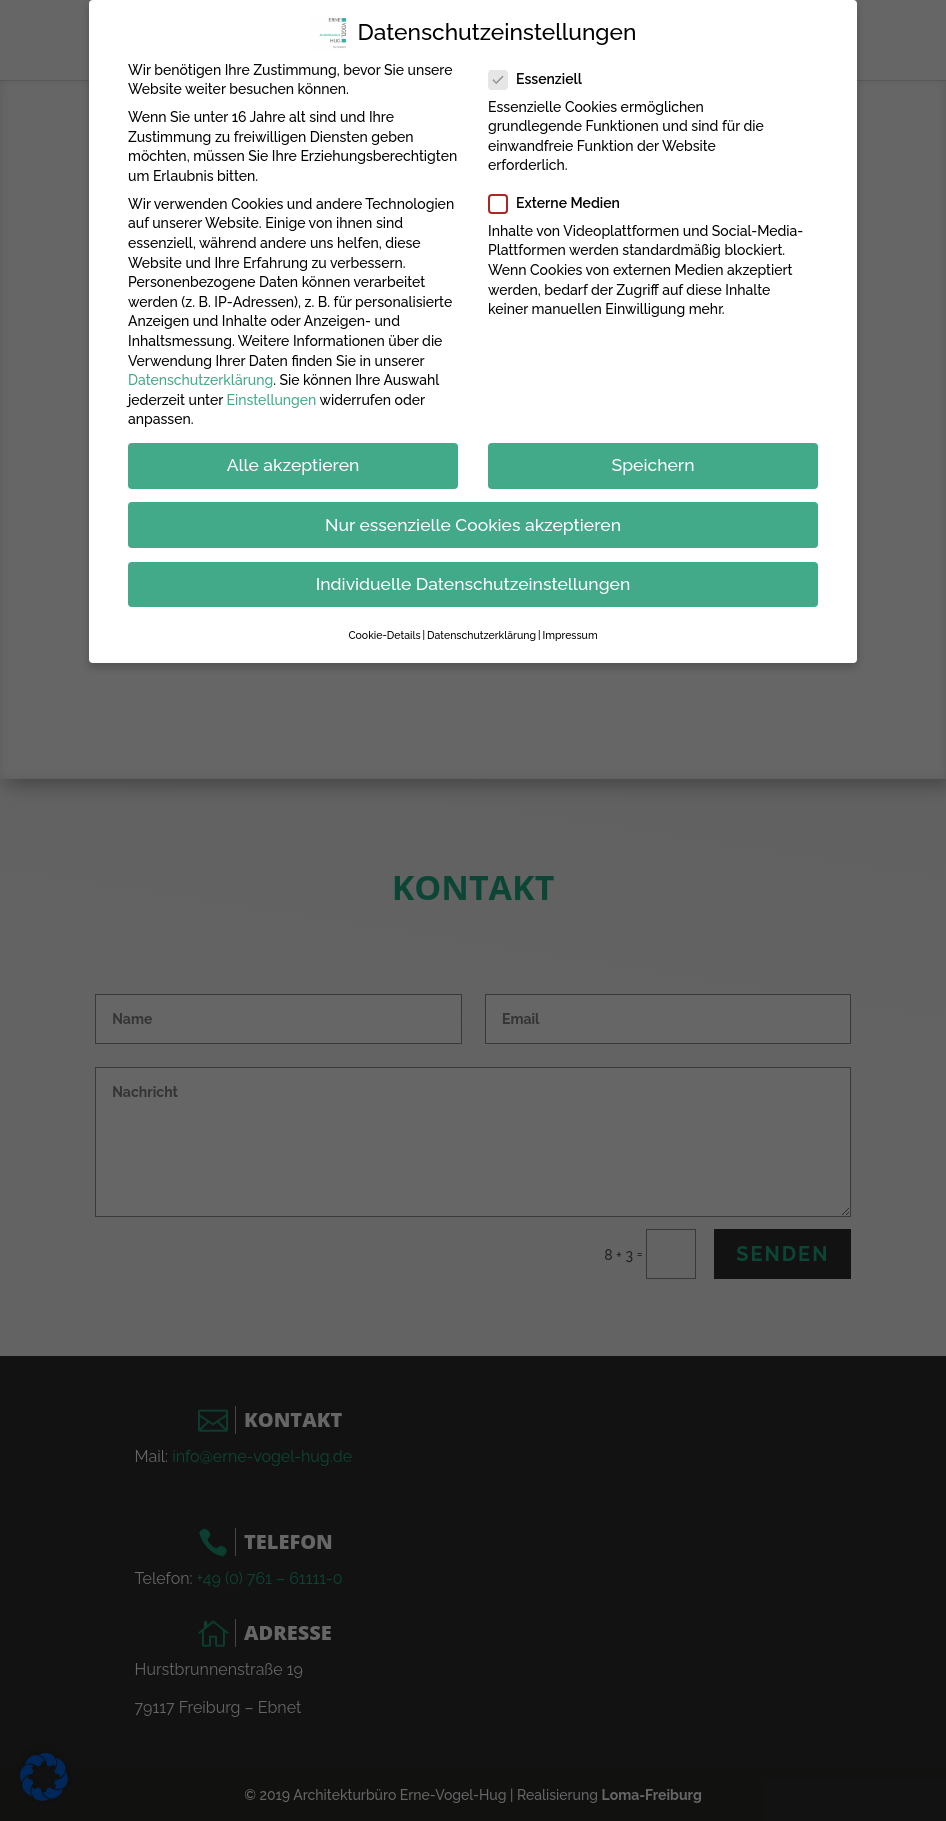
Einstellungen (272, 395)
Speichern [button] (653, 460)
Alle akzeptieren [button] (293, 460)
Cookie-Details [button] (384, 630)
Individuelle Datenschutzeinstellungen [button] (473, 578)
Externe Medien (562, 198)
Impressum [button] (569, 630)
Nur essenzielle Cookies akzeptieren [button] (473, 519)
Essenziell (543, 74)
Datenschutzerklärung (200, 375)
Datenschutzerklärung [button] (481, 630)
